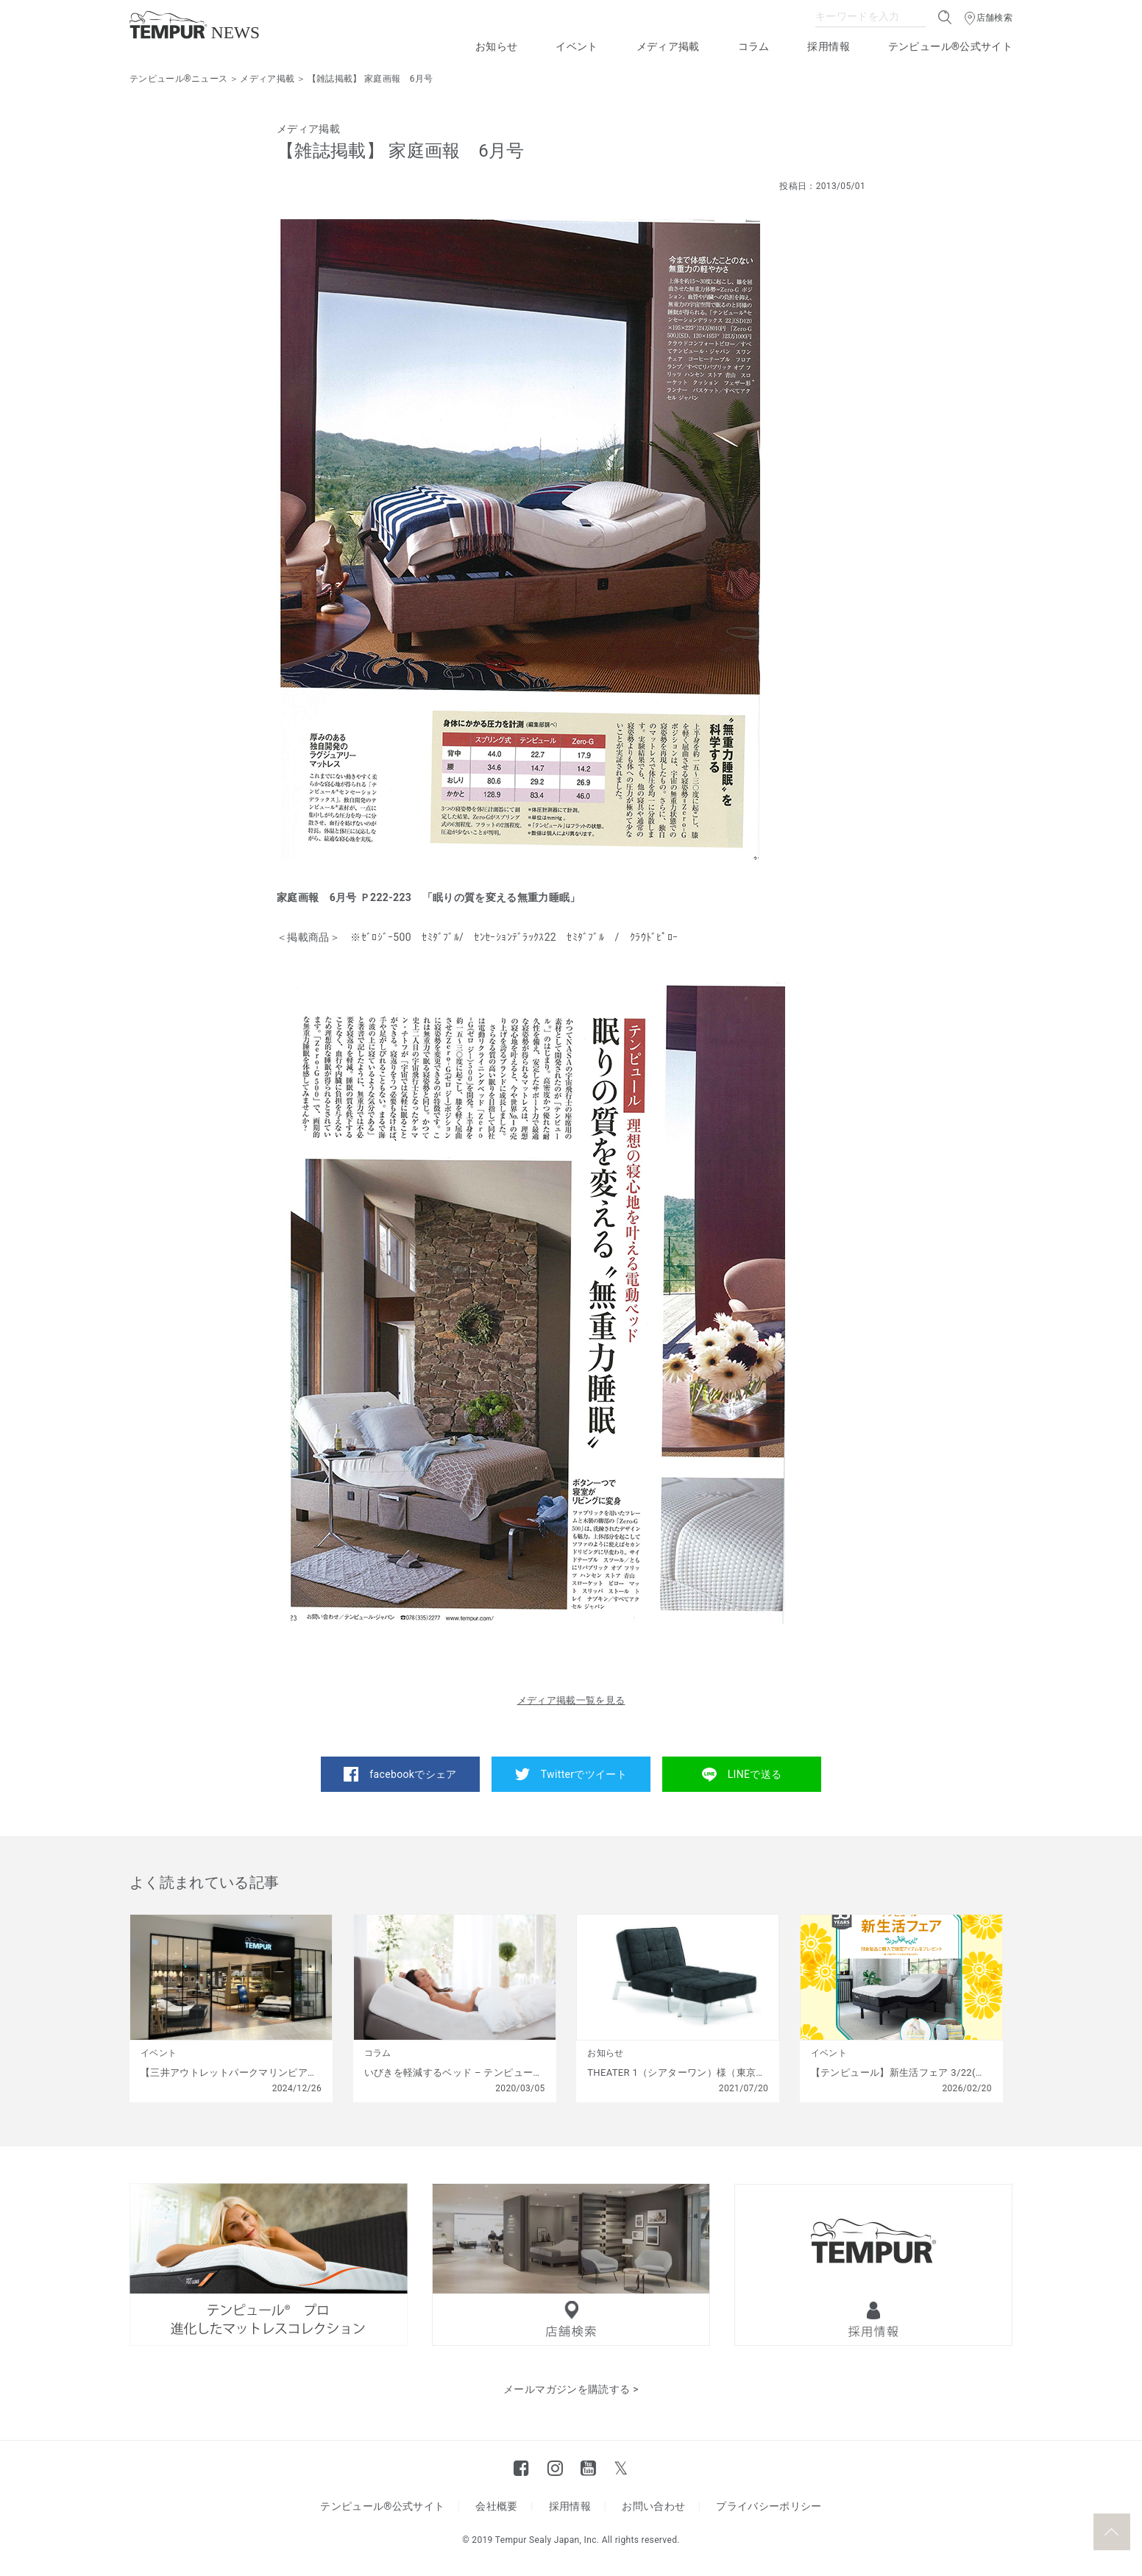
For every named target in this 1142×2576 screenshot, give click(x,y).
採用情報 (828, 46)
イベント (576, 46)
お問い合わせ (653, 2506)
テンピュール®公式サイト (950, 46)
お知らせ (496, 46)
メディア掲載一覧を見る (571, 1700)
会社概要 (496, 2506)
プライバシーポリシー (769, 2506)
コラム (754, 46)
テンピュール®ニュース (178, 79)
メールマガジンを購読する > (571, 2389)
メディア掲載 (668, 46)
